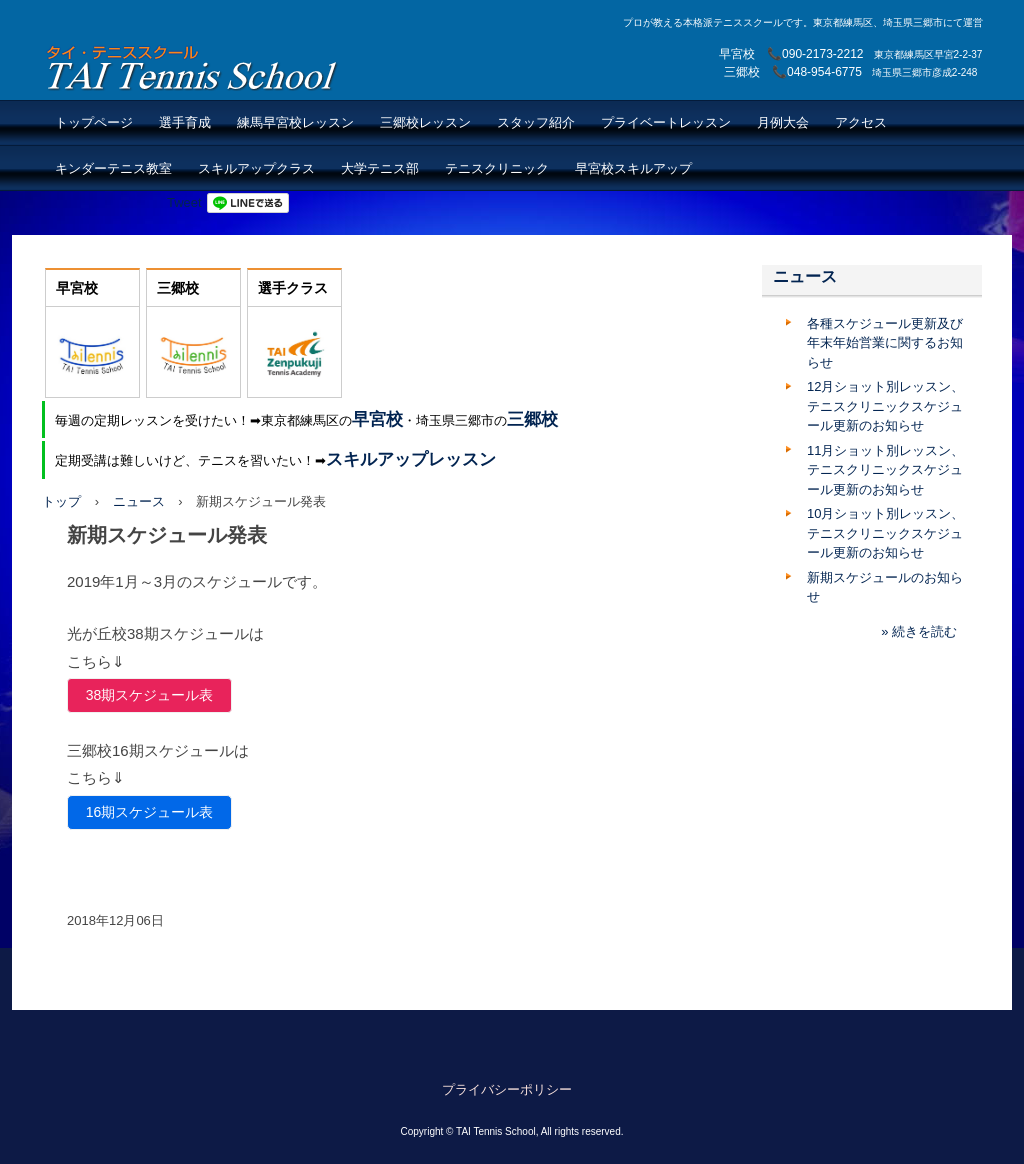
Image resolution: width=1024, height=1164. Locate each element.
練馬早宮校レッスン (295, 122)
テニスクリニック (497, 168)
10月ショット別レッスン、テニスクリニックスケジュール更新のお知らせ (885, 533)
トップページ (94, 122)
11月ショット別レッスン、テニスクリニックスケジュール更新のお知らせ (885, 470)
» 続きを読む (919, 631)
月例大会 (783, 122)
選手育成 (185, 122)
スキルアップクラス (256, 168)
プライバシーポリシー (507, 1089)
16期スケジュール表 (150, 812)
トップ (61, 501)
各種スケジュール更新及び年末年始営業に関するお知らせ (885, 343)
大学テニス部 (380, 168)
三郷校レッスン (425, 122)
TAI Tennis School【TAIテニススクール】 (193, 67)
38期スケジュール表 (150, 695)
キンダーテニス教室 (113, 168)
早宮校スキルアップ (633, 168)
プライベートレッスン (666, 122)
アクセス (861, 122)
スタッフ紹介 (536, 122)
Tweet (184, 202)
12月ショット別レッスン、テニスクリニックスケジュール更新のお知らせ (885, 406)
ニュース (139, 501)
